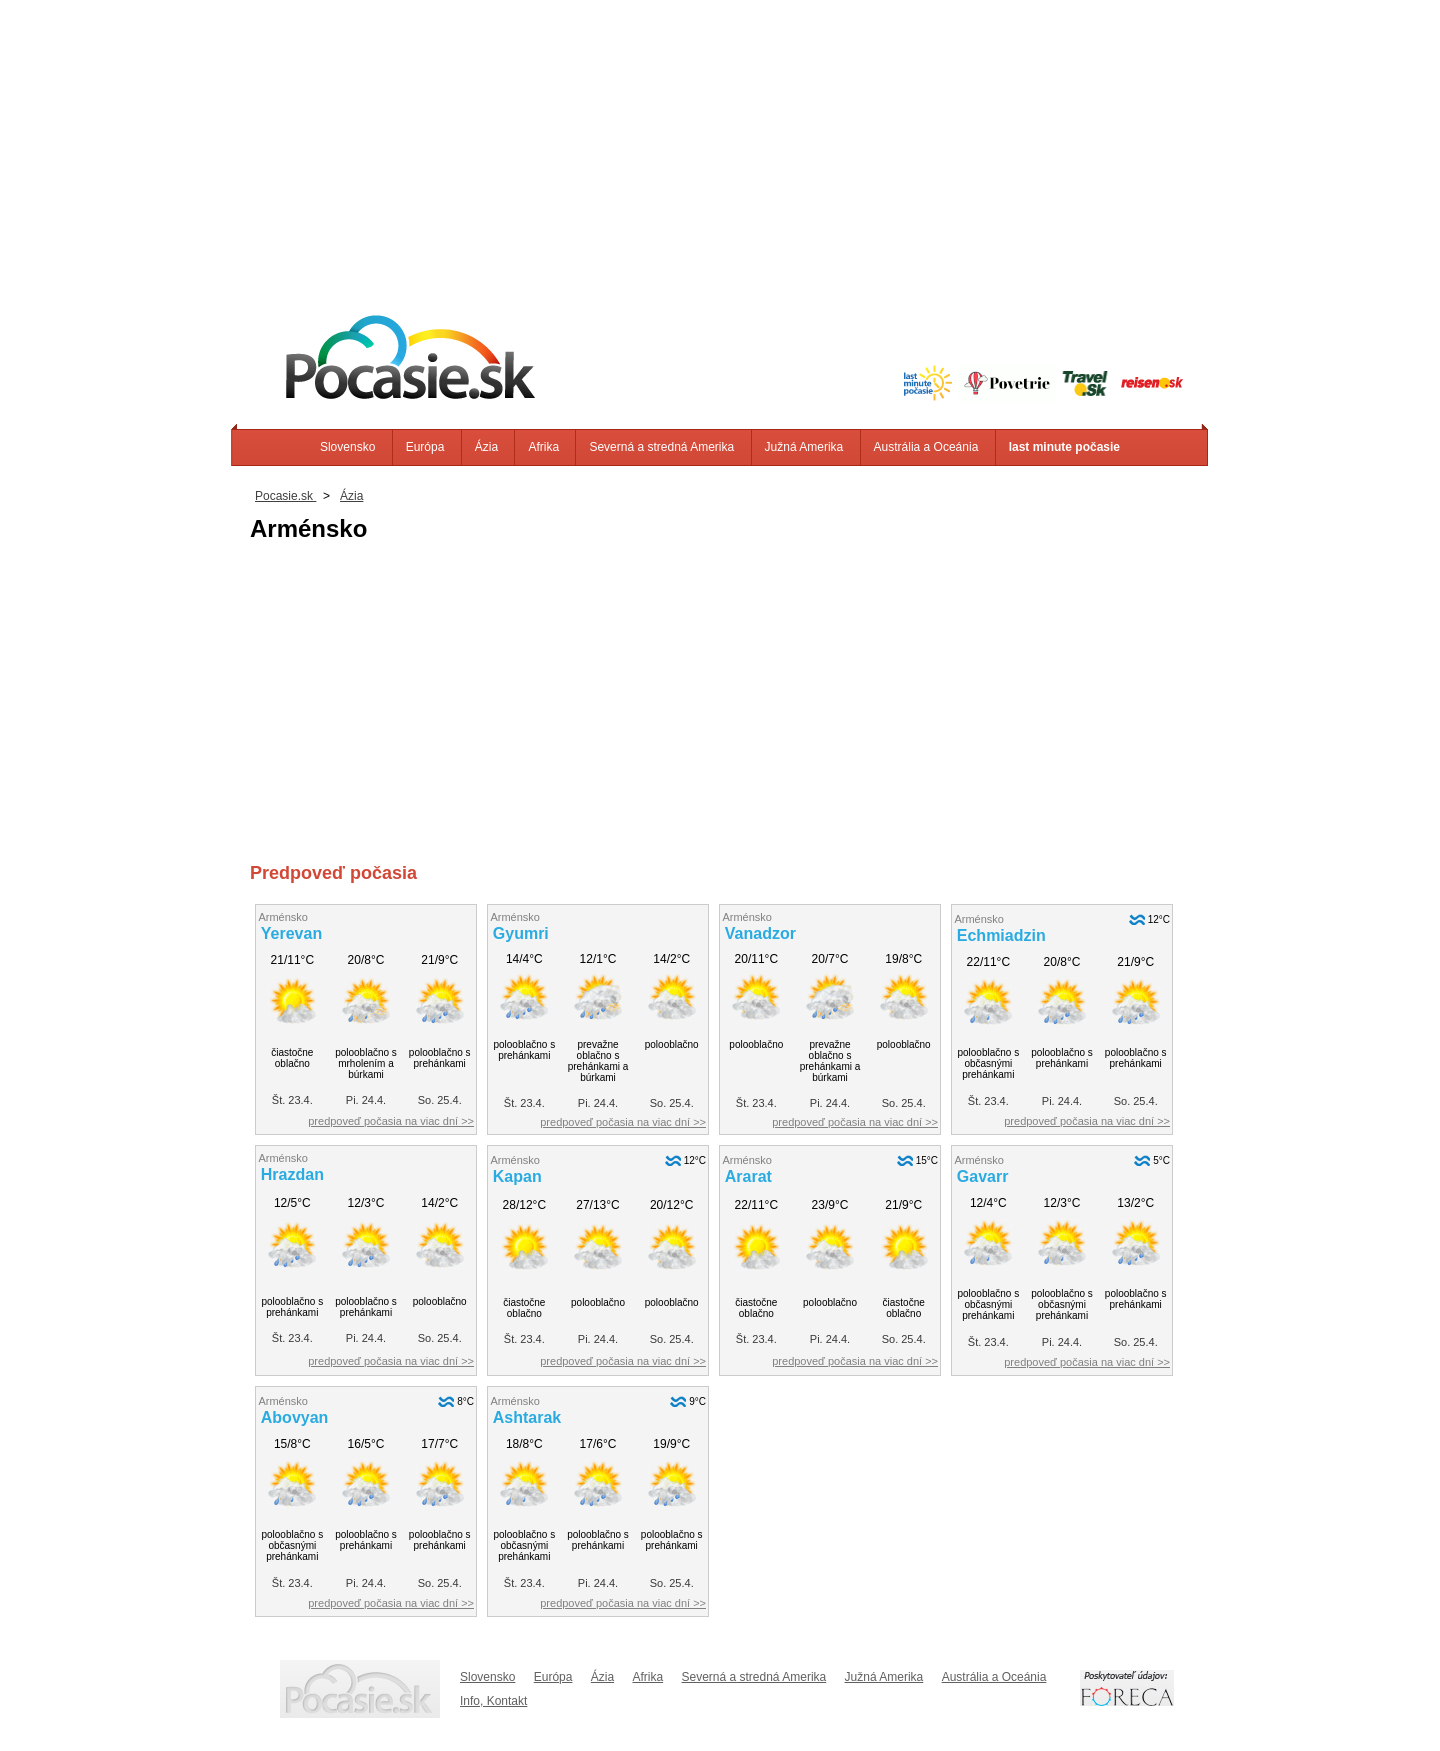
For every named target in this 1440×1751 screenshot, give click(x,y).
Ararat (748, 1176)
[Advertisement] (720, 140)
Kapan (517, 1176)
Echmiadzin (1001, 935)
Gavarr (983, 1176)
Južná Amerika (804, 447)
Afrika (543, 447)
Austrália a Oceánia (926, 447)
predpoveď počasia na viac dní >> (391, 1121)
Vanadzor (760, 933)
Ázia (486, 447)
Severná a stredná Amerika (661, 447)
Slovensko (347, 447)
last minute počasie (1064, 447)
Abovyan (295, 1417)
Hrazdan (292, 1174)
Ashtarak (527, 1417)
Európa (425, 447)
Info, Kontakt (493, 1701)
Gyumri (521, 933)
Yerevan (291, 933)
